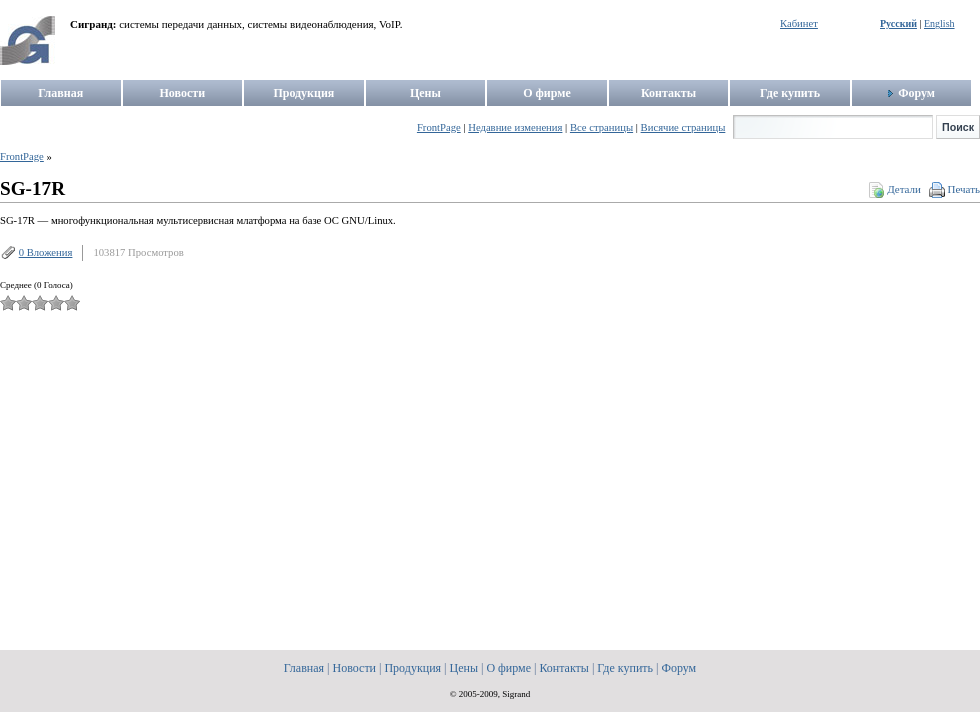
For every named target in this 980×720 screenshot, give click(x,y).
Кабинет (799, 23)
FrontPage (22, 156)
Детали (904, 189)
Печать (963, 189)
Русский (898, 23)
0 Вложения (46, 252)
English (939, 23)
